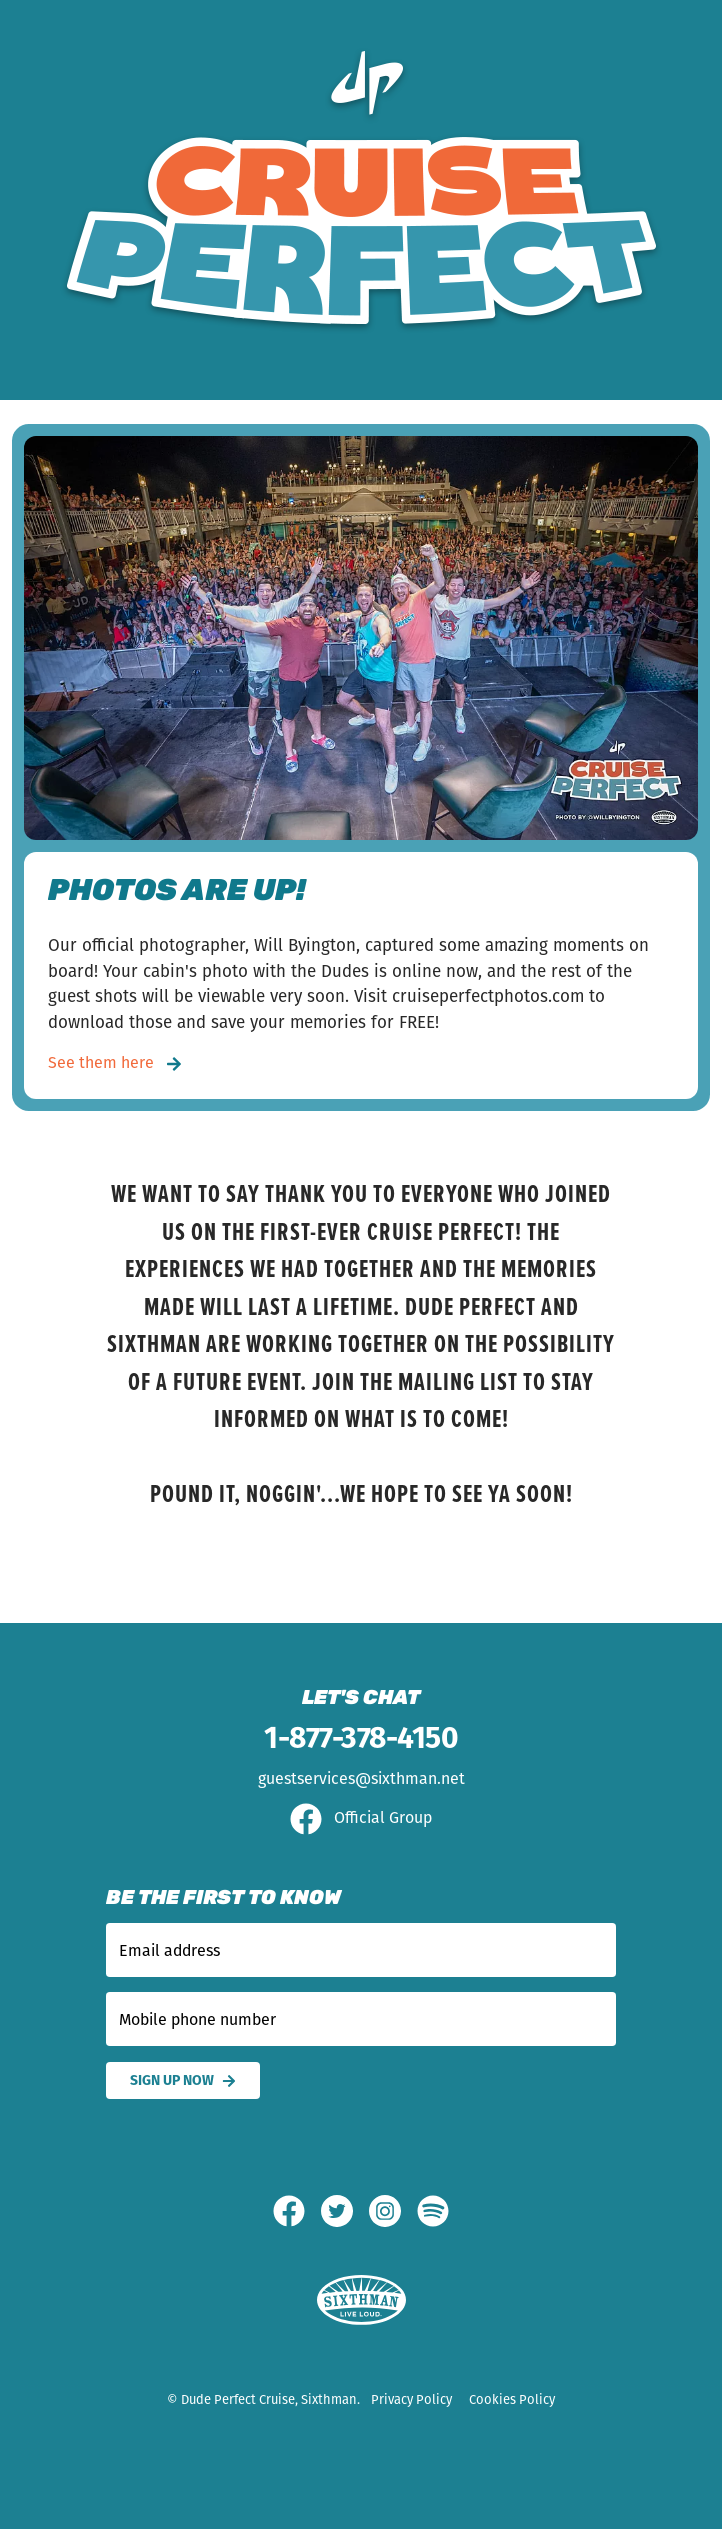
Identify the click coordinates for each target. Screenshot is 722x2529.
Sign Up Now (183, 2080)
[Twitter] (345, 2211)
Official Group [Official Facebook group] (361, 1817)
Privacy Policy (411, 2399)
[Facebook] (297, 2211)
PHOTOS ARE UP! (177, 892)
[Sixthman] (361, 2300)
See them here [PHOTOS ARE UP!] (115, 1062)
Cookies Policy (512, 2399)
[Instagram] (393, 2211)
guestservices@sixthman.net (361, 1778)
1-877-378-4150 (361, 1738)
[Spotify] (433, 2211)
